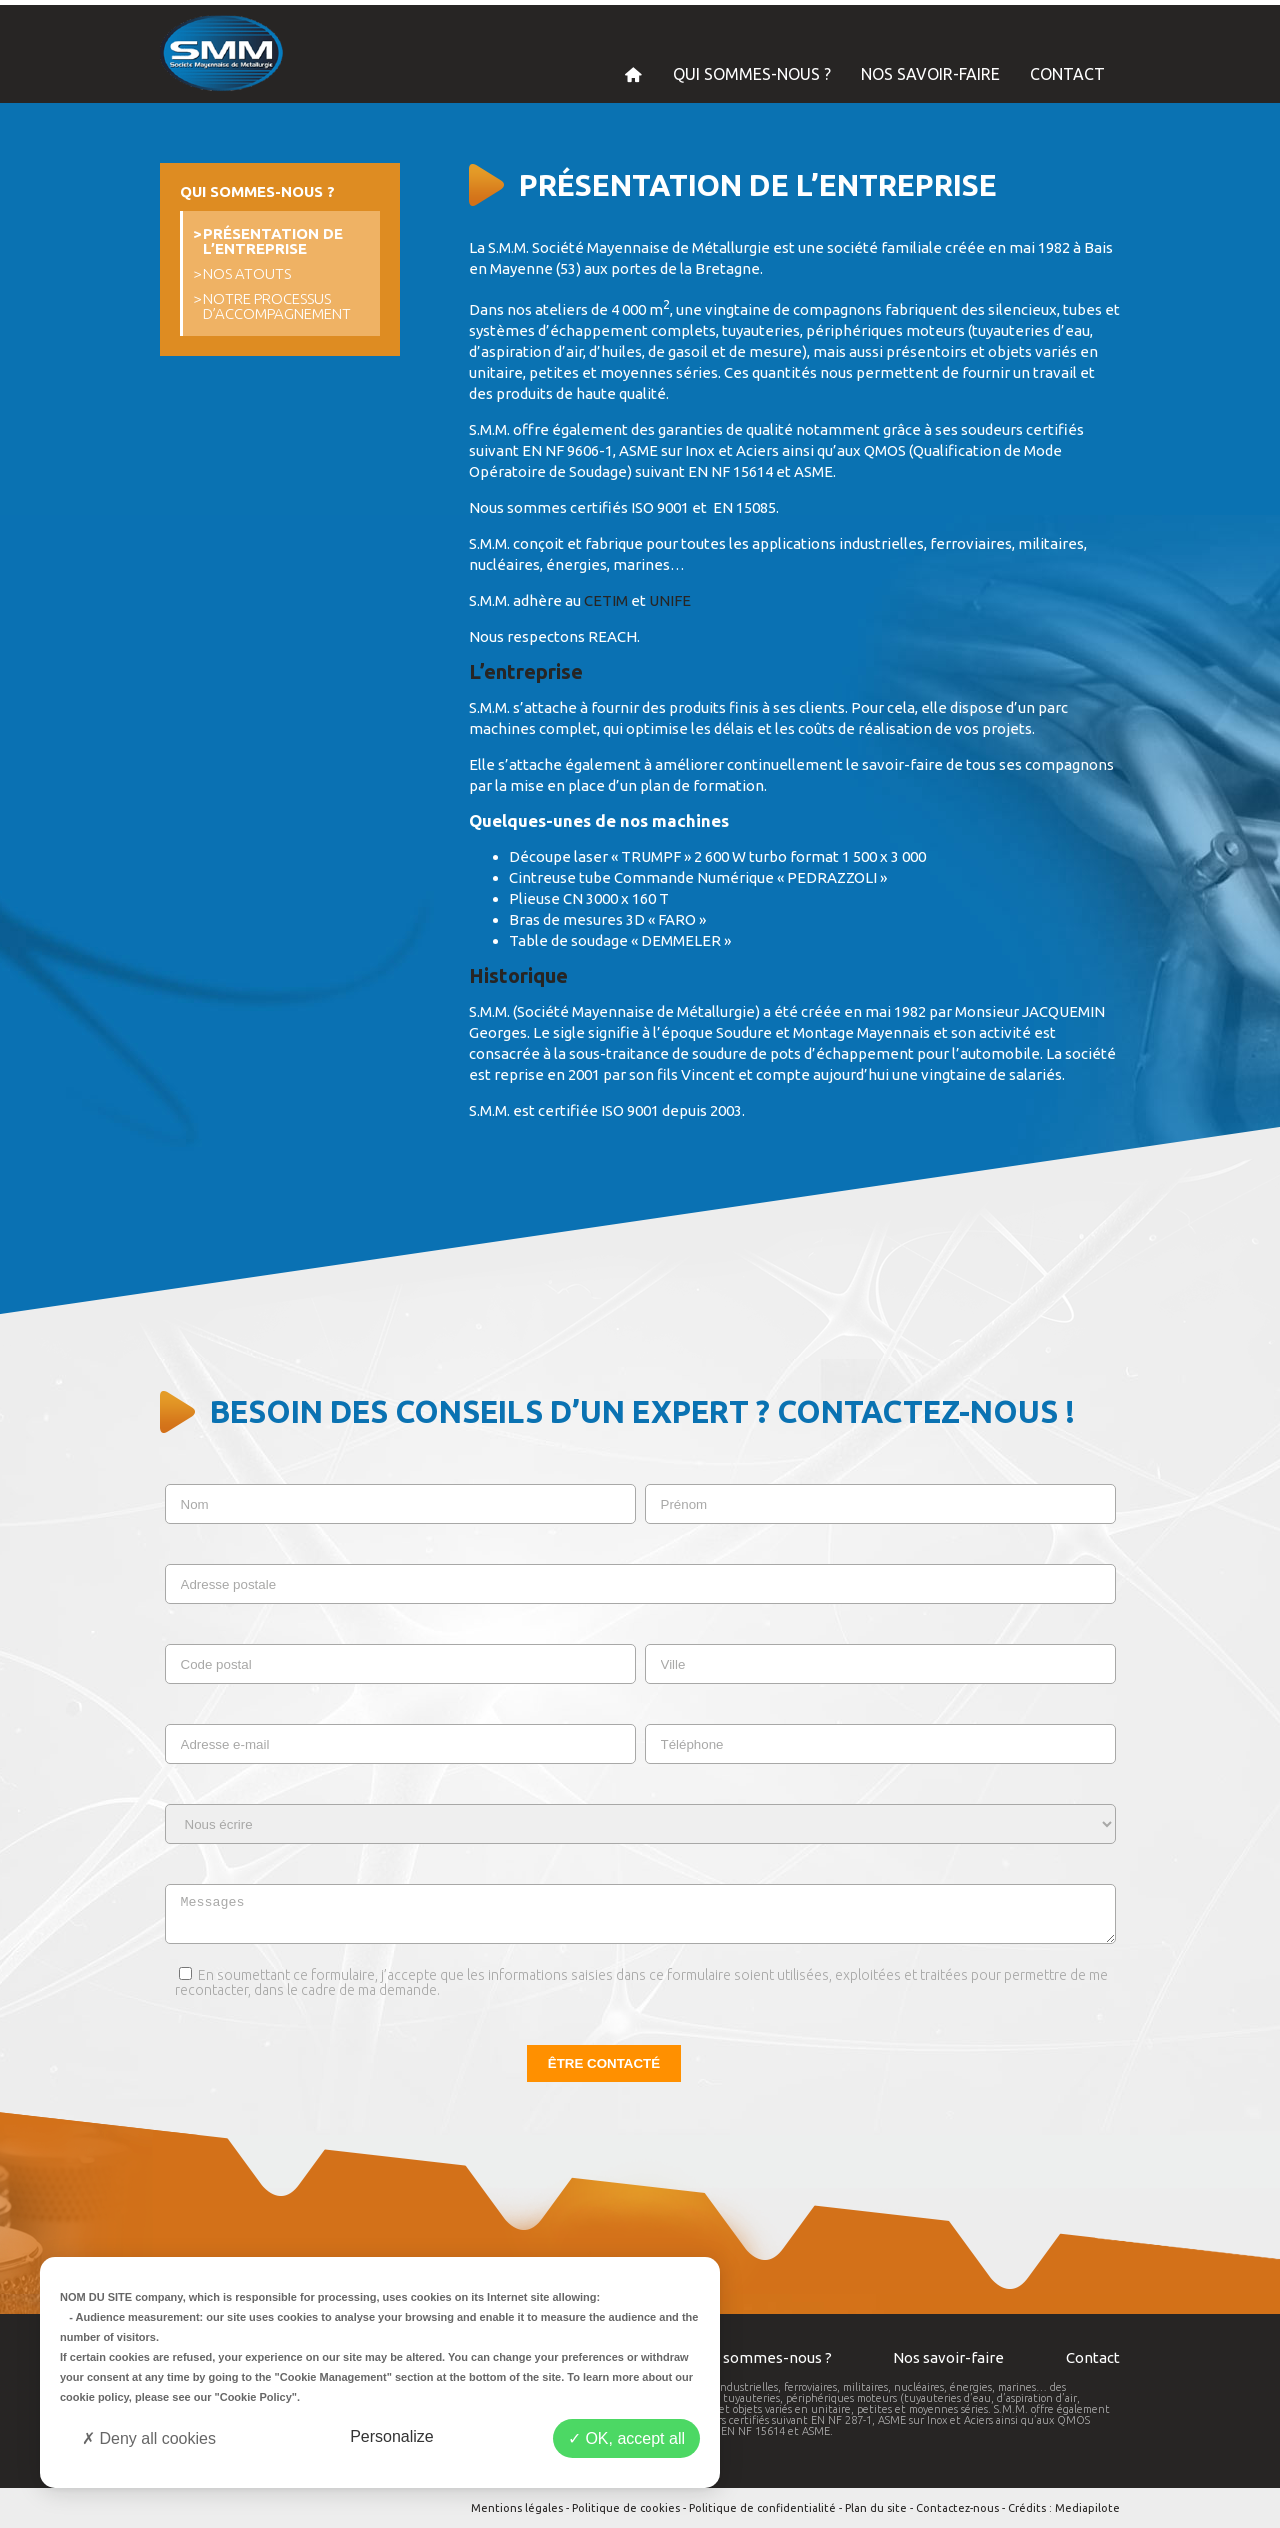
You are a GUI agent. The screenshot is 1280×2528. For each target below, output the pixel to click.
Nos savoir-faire (948, 2357)
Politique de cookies (626, 2508)
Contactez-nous (957, 2508)
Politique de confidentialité (762, 2508)
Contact (1093, 2357)
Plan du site (876, 2508)
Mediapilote (1087, 2508)
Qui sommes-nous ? (764, 2357)
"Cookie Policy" (255, 2397)
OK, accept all (626, 2438)
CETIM (606, 600)
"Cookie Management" (333, 2377)
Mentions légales (517, 2508)
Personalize (392, 2436)
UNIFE (670, 600)
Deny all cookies (149, 2438)
